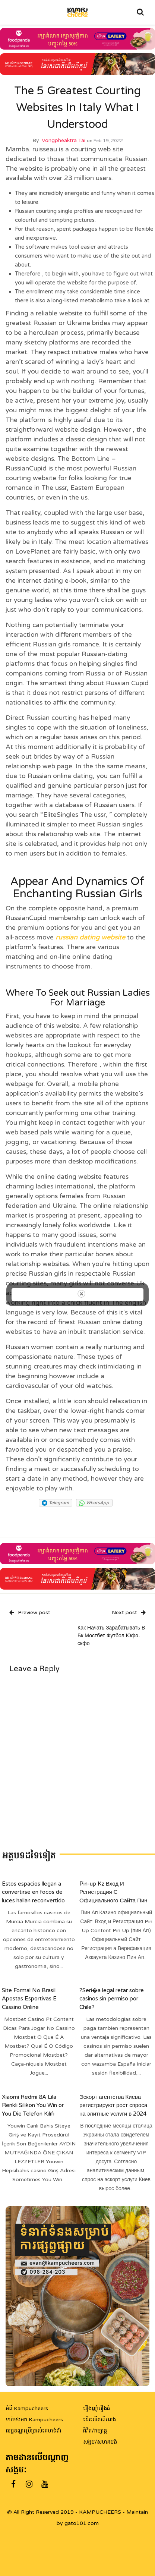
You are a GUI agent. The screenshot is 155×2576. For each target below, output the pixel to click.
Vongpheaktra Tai (63, 140)
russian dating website (90, 937)
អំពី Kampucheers (27, 2408)
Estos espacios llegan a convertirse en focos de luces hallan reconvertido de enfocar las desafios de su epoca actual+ (36, 1900)
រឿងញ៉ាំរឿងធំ (96, 2408)
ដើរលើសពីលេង (99, 2419)
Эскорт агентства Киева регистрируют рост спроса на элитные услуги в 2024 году (113, 2109)
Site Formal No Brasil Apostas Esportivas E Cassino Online (29, 1998)
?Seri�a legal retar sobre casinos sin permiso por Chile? (111, 1998)
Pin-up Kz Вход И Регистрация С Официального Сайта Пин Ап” (113, 1896)
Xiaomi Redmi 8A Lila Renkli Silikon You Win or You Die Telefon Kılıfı (33, 2105)
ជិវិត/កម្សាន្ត (95, 2431)
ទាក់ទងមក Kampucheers (34, 2419)
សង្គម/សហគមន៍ (100, 2442)
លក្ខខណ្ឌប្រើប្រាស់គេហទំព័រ (33, 2431)
